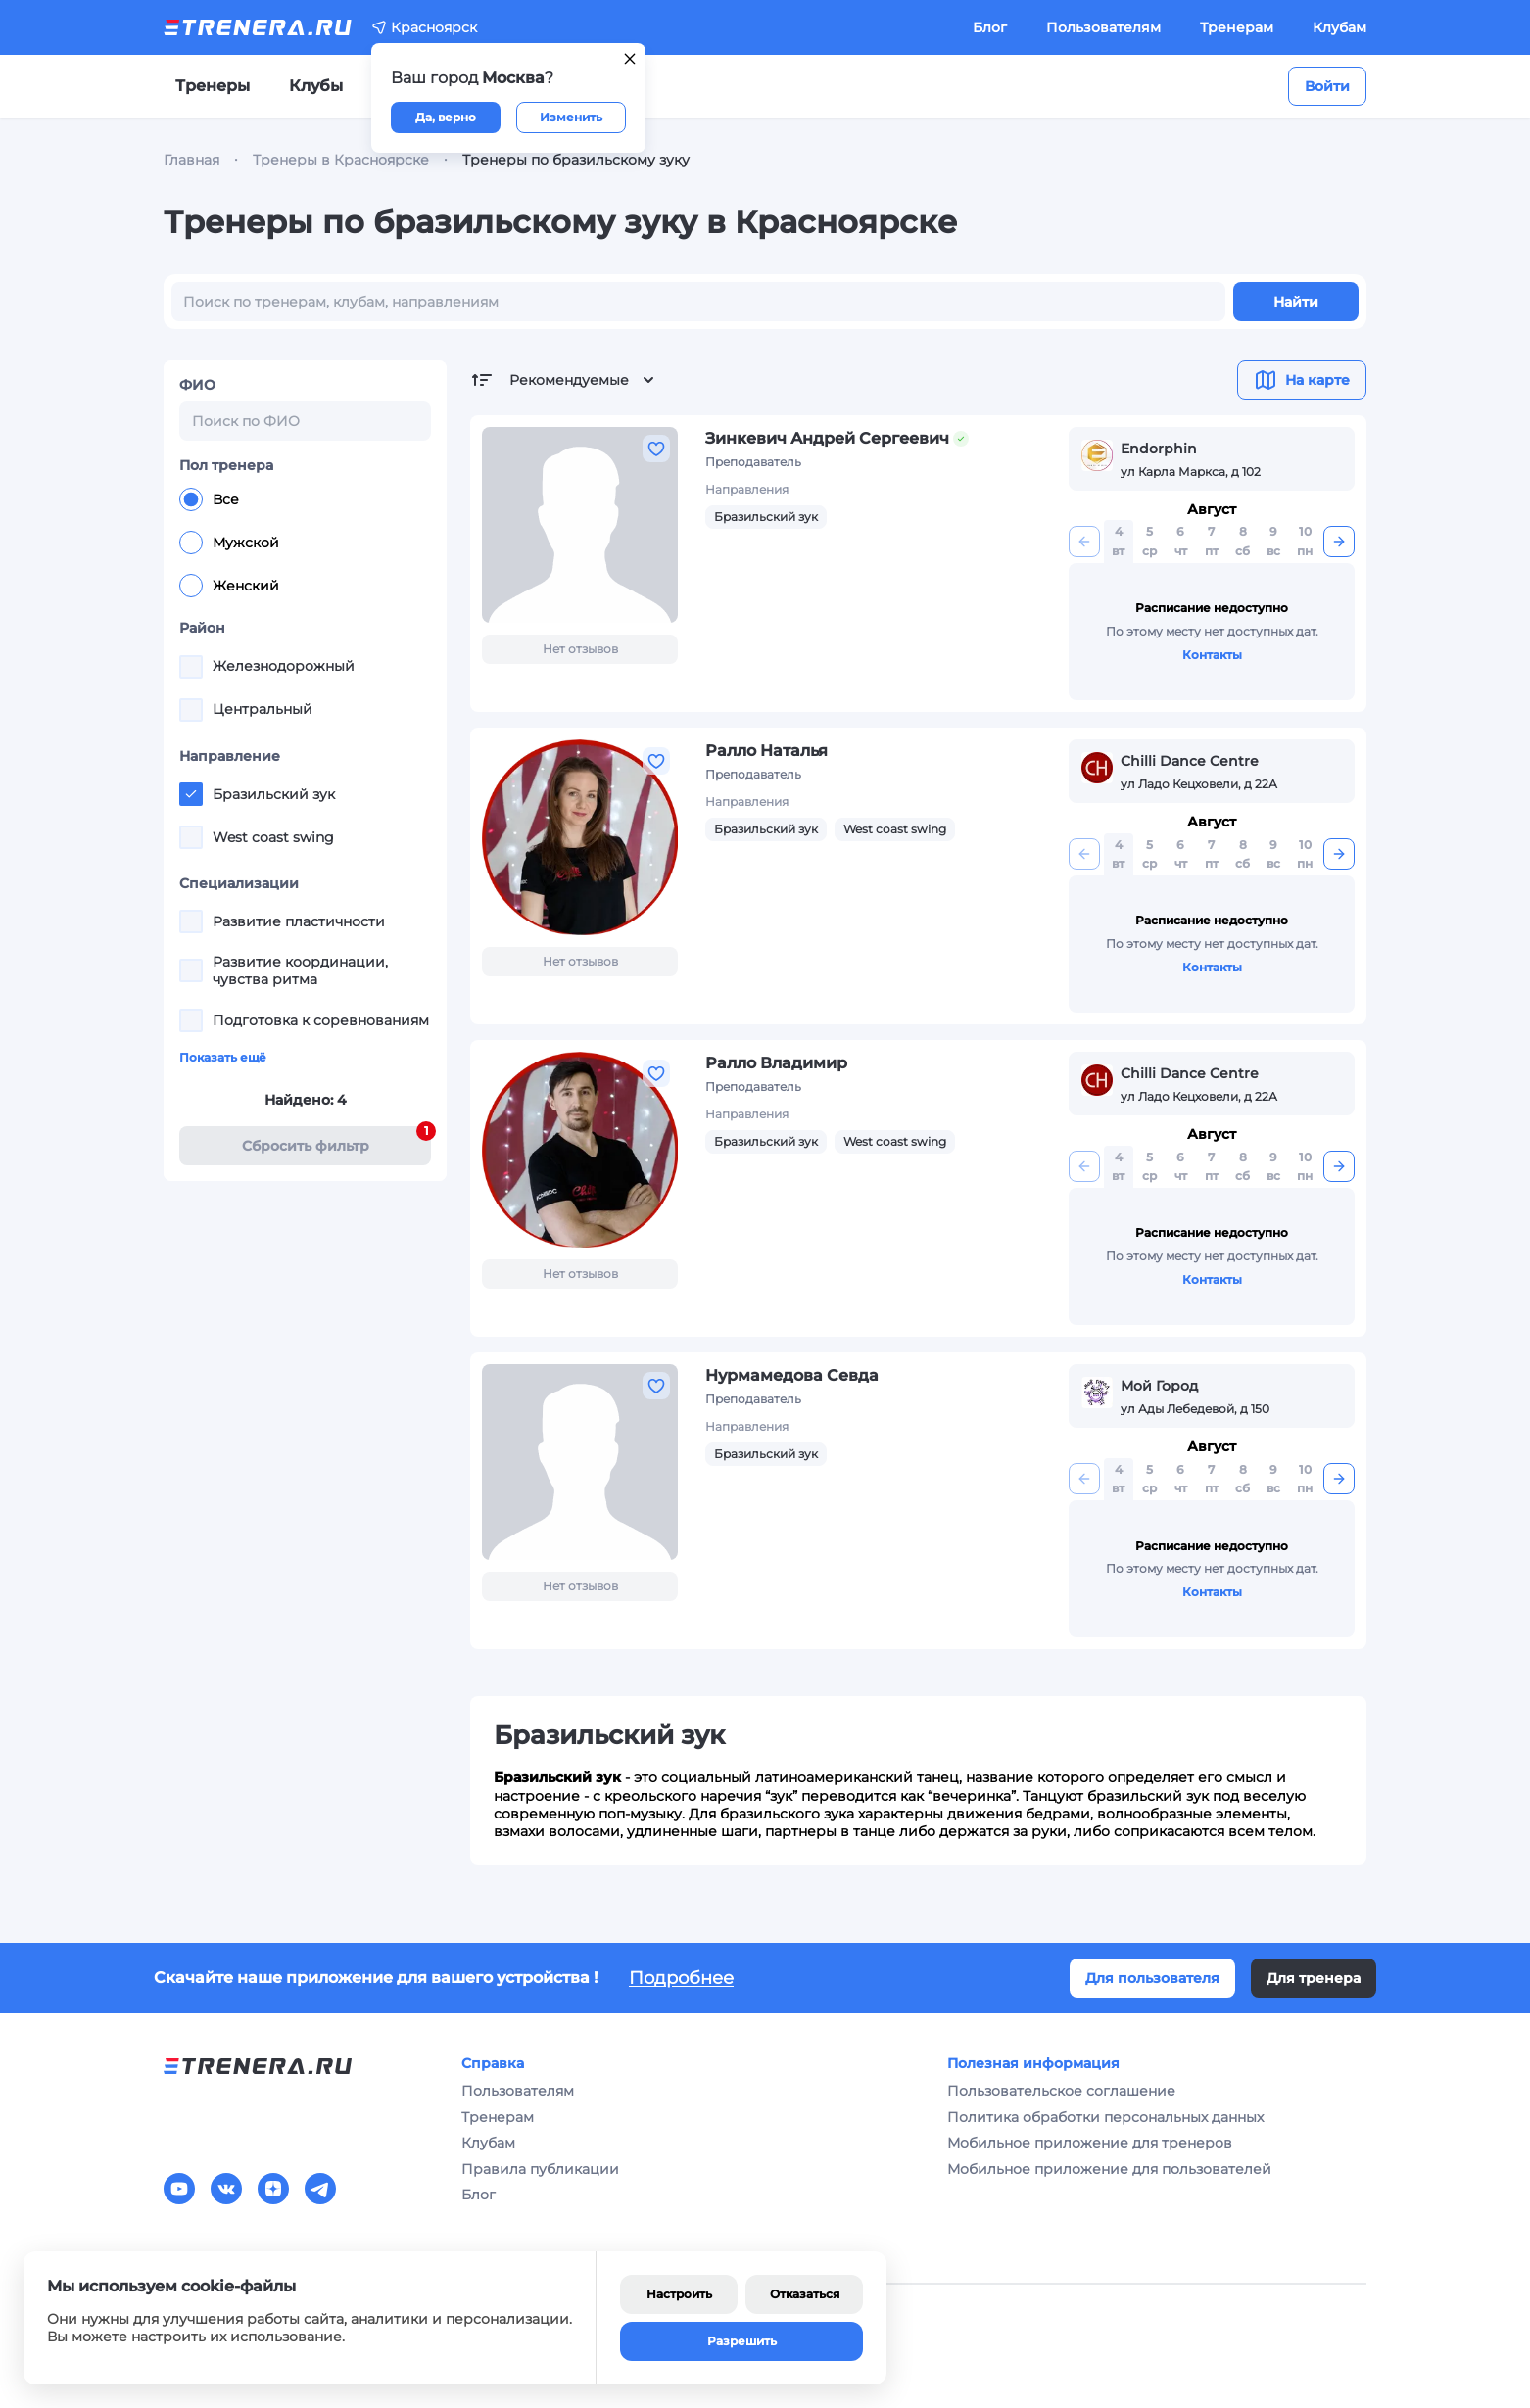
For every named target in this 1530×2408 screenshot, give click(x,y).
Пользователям (1103, 27)
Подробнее (681, 1978)
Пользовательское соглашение (1061, 2091)
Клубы (316, 85)
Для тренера (1314, 1978)
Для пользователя (1152, 1978)
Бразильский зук (766, 516)
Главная (191, 159)
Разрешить (742, 2341)
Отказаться (804, 2294)
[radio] (191, 499)
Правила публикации (540, 2169)
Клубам (1339, 27)
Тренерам (1236, 27)
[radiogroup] (305, 542)
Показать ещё (222, 1057)
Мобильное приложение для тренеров (1089, 2142)
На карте (1302, 380)
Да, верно (445, 117)
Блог (990, 27)
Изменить (571, 117)
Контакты (1212, 654)
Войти (1327, 86)
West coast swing (894, 829)
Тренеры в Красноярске (341, 159)
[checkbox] (191, 667)
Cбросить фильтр (337, 1140)
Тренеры (212, 85)
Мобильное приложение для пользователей (1109, 2169)
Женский (229, 585)
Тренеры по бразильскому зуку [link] (576, 159)
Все (209, 499)
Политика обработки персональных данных (1105, 2117)
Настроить (679, 2294)
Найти (1295, 301)
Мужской (229, 542)
